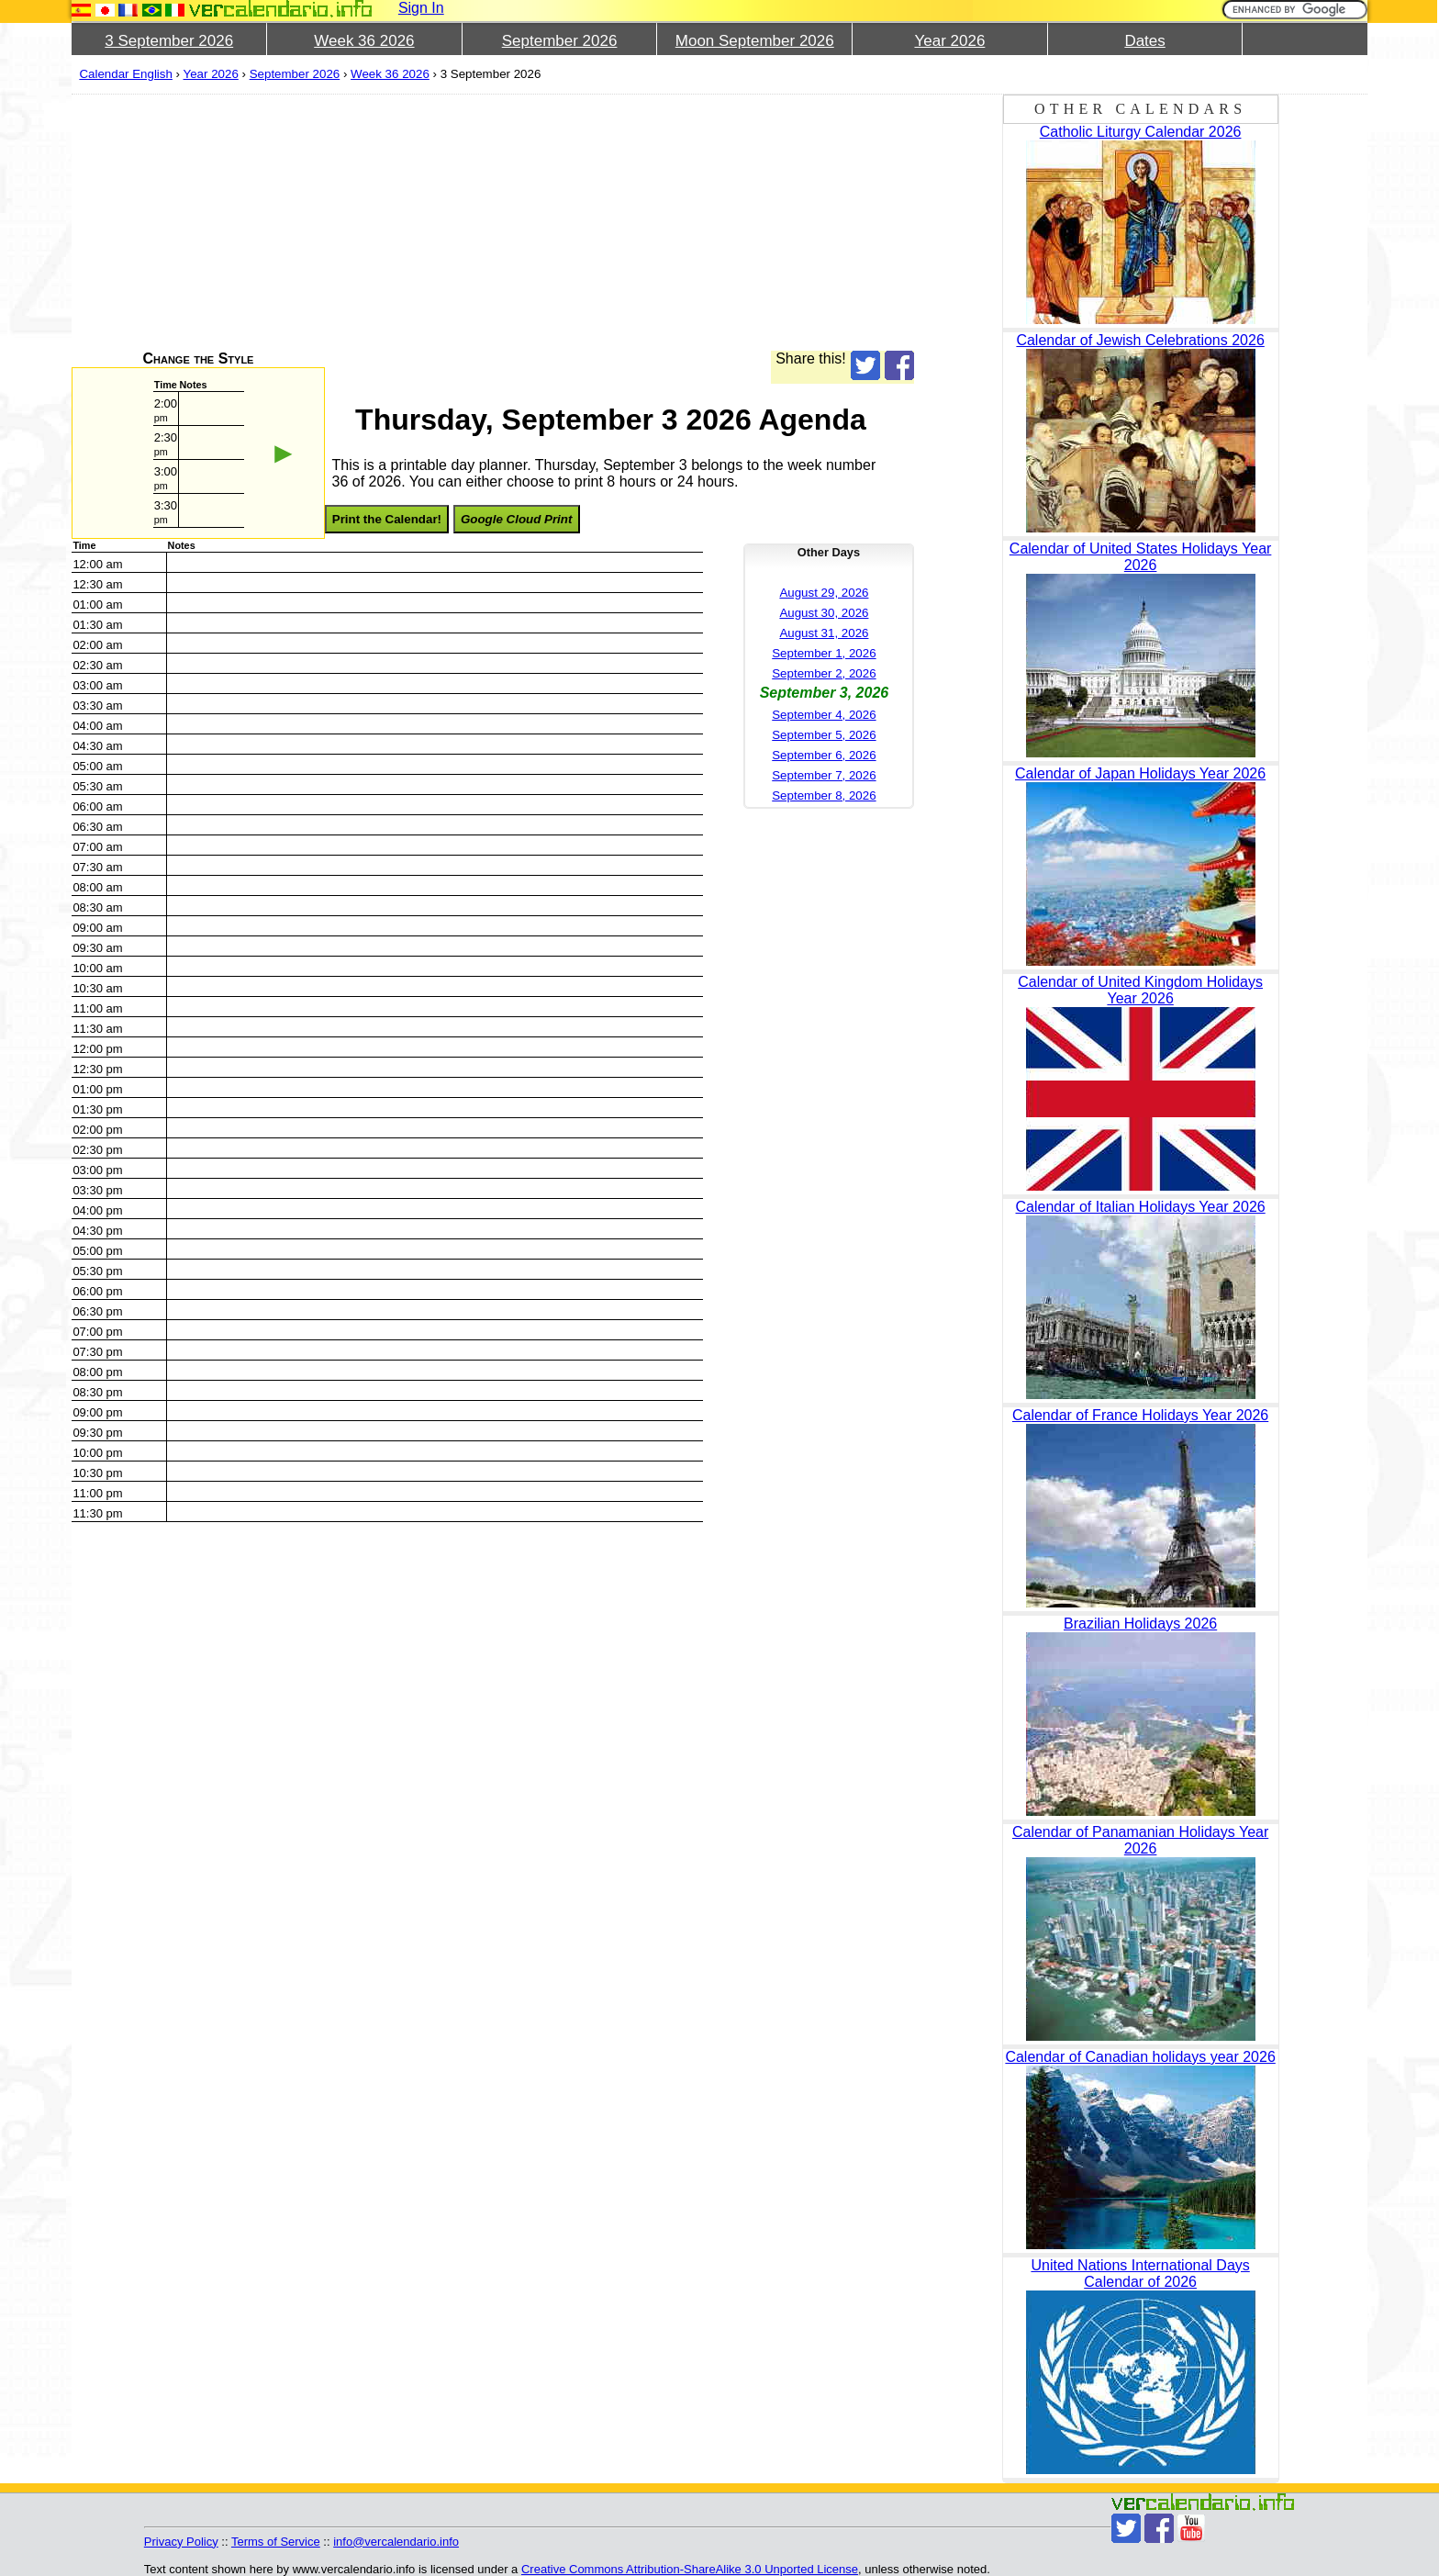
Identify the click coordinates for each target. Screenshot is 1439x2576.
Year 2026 (949, 41)
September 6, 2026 (824, 755)
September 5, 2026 (824, 735)
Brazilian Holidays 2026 (1140, 1623)
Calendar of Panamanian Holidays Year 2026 (1140, 1840)
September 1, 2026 (824, 653)
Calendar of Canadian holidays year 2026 (1140, 2057)
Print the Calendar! (386, 519)
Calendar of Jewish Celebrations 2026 (1140, 340)
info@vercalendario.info (396, 2541)
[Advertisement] (492, 222)
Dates (1144, 41)
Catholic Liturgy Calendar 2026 (1141, 132)
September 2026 (560, 41)
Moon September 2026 (754, 41)
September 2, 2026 (824, 673)
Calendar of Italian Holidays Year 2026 (1141, 1207)
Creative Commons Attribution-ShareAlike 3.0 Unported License (689, 2569)
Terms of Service (275, 2541)
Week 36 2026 (364, 41)
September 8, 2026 (824, 795)
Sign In (421, 8)
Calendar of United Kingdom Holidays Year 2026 (1140, 990)
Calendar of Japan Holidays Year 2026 (1140, 773)
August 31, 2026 (823, 633)
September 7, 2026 (824, 775)
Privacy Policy (181, 2541)
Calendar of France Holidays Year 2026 (1140, 1415)
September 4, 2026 (824, 715)
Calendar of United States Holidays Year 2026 (1141, 557)
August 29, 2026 (823, 592)
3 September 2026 (169, 41)
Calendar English (126, 74)
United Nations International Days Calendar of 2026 (1140, 2273)
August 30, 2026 (823, 613)
